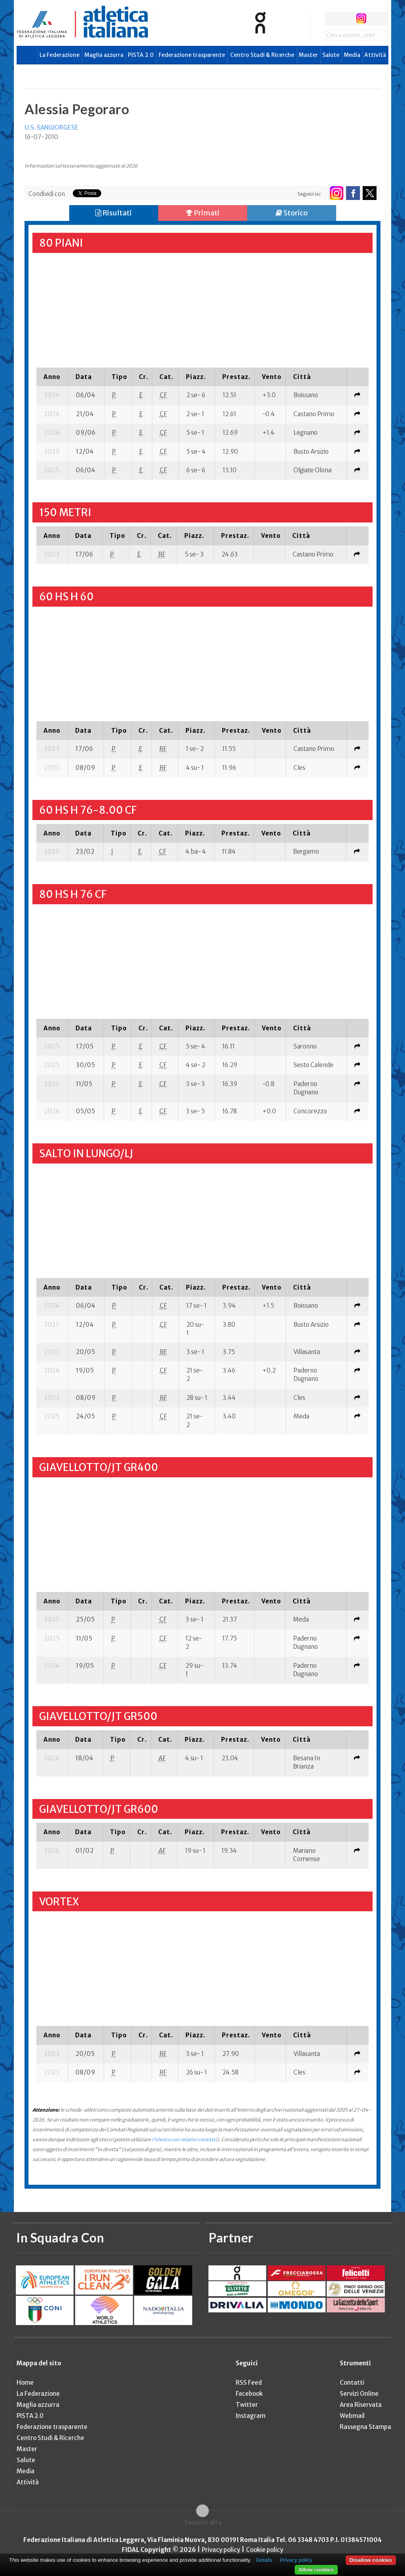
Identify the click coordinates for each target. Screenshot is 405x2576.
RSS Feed (249, 2382)
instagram (361, 18)
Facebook (249, 2393)
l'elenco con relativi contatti (184, 2139)
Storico (292, 212)
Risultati (113, 212)
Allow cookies (316, 2569)
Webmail (352, 2415)
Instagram (250, 2415)
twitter (346, 18)
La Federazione (59, 54)
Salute (330, 54)
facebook (332, 18)
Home (25, 2382)
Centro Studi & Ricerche (262, 54)
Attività (375, 54)
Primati (203, 212)
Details (264, 2560)
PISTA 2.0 (141, 54)
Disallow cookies (371, 2560)
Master (308, 54)
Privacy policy (221, 2549)
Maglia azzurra (103, 54)
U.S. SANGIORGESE (51, 127)
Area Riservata (361, 2404)
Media (352, 54)
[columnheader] (52, 377)
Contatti (352, 2382)
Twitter (247, 2404)
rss (376, 18)
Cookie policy (264, 2549)
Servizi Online (359, 2393)
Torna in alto (203, 2522)
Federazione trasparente (192, 54)
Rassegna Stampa (365, 2427)
